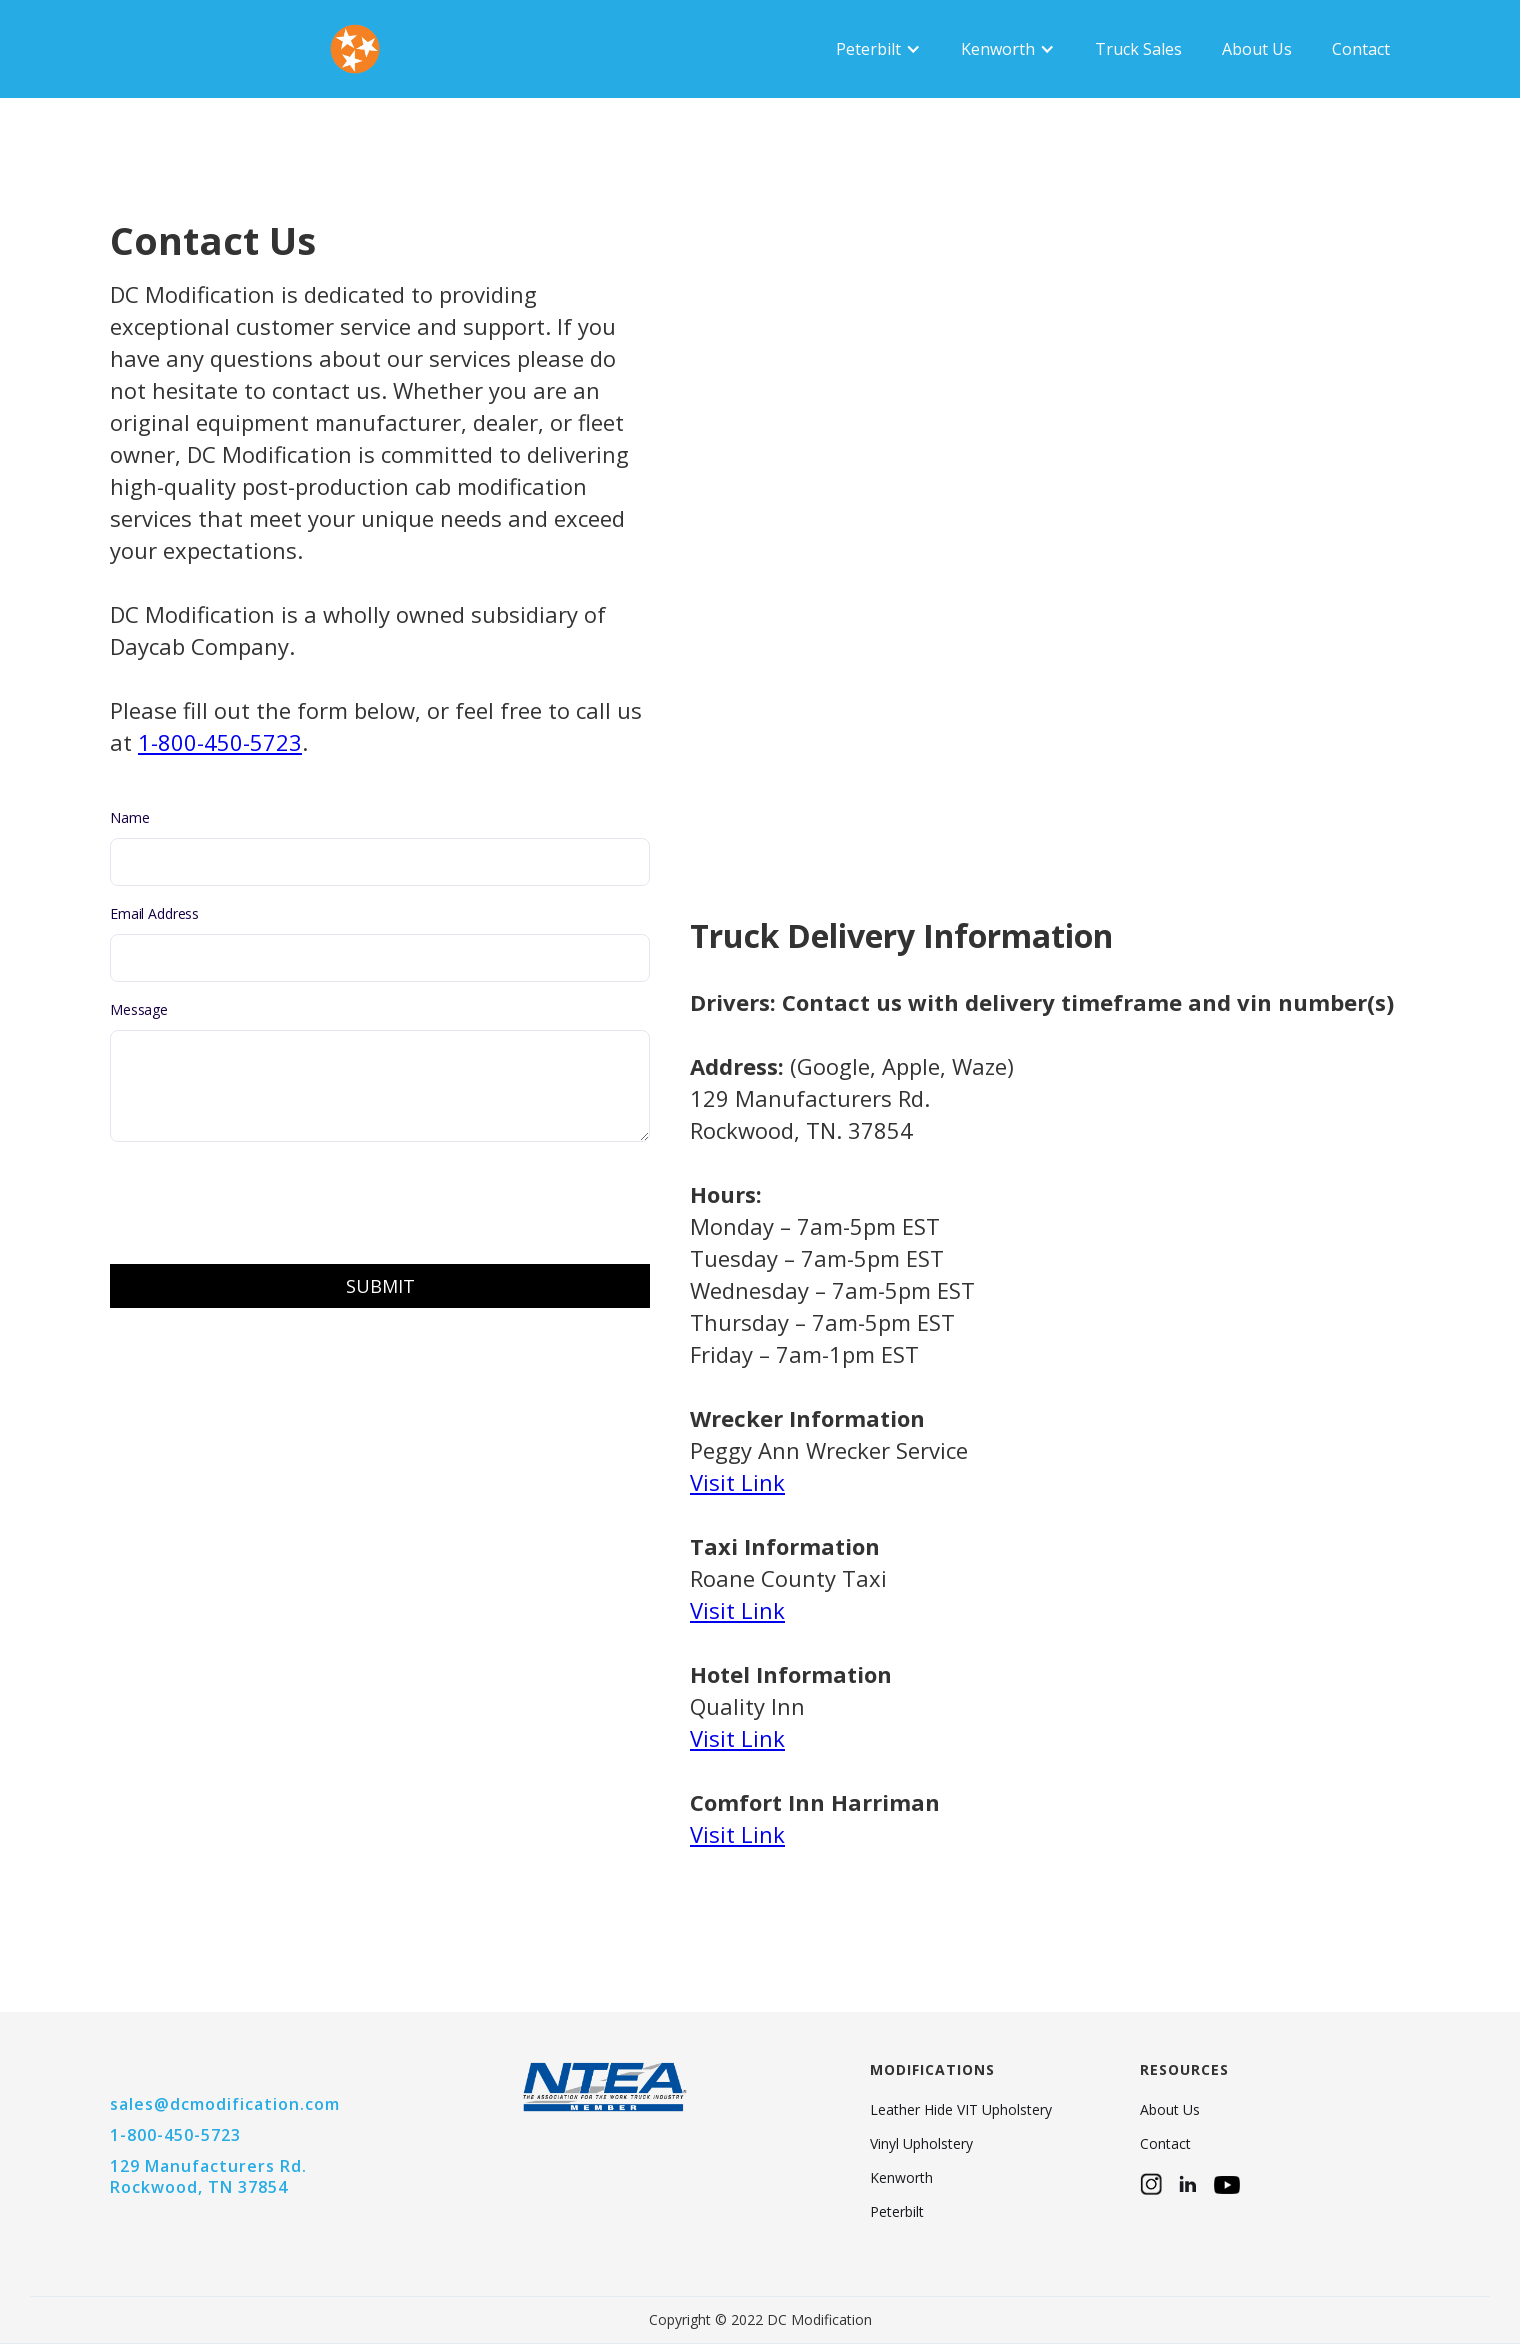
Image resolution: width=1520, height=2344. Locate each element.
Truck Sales (1138, 49)
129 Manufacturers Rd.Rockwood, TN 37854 (208, 2176)
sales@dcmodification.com (225, 2104)
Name (129, 817)
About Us (1257, 49)
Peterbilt (897, 2212)
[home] (200, 49)
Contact (1361, 49)
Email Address (154, 913)
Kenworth (901, 2178)
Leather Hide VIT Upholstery (961, 2110)
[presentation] (262, 1201)
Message (139, 1009)
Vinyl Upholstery (921, 2144)
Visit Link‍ (737, 1482)
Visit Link (737, 1834)
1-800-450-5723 (220, 742)
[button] (878, 49)
